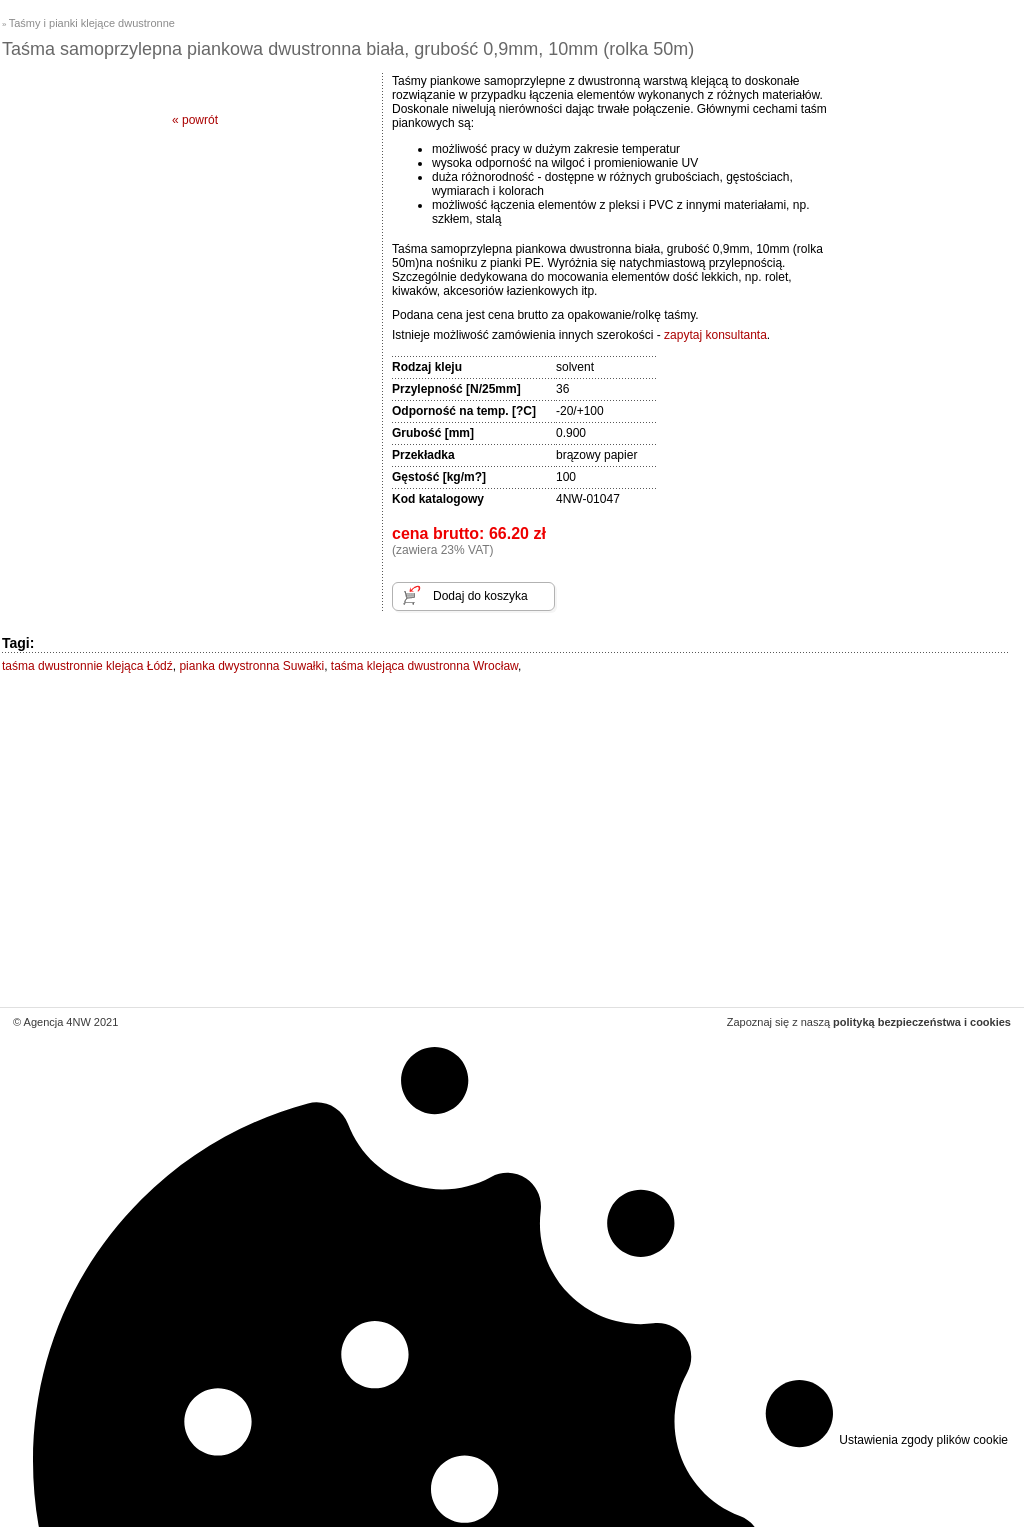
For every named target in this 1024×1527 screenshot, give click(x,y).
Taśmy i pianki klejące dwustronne (92, 23)
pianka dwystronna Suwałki (251, 666)
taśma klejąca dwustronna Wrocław (424, 666)
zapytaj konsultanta (715, 335)
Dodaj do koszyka (480, 596)
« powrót (195, 120)
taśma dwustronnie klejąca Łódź (87, 666)
